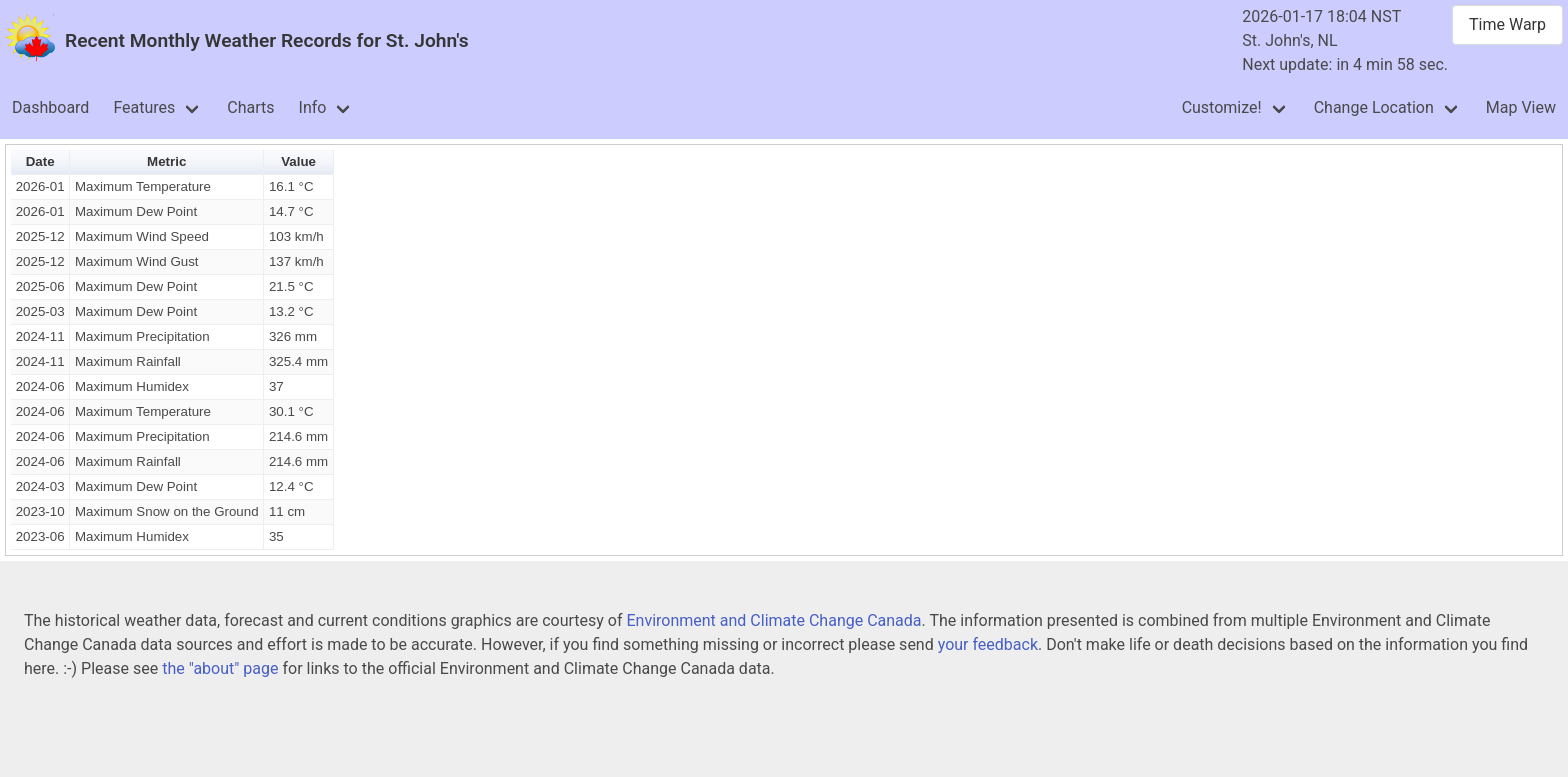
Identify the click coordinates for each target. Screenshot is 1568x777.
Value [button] (298, 161)
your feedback (988, 644)
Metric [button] (166, 161)
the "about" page (220, 668)
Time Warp (1507, 24)
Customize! (1222, 107)
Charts (250, 107)
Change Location (1374, 107)
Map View (1521, 107)
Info (313, 107)
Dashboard (50, 107)
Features (144, 107)
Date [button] (40, 161)
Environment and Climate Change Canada (773, 620)
